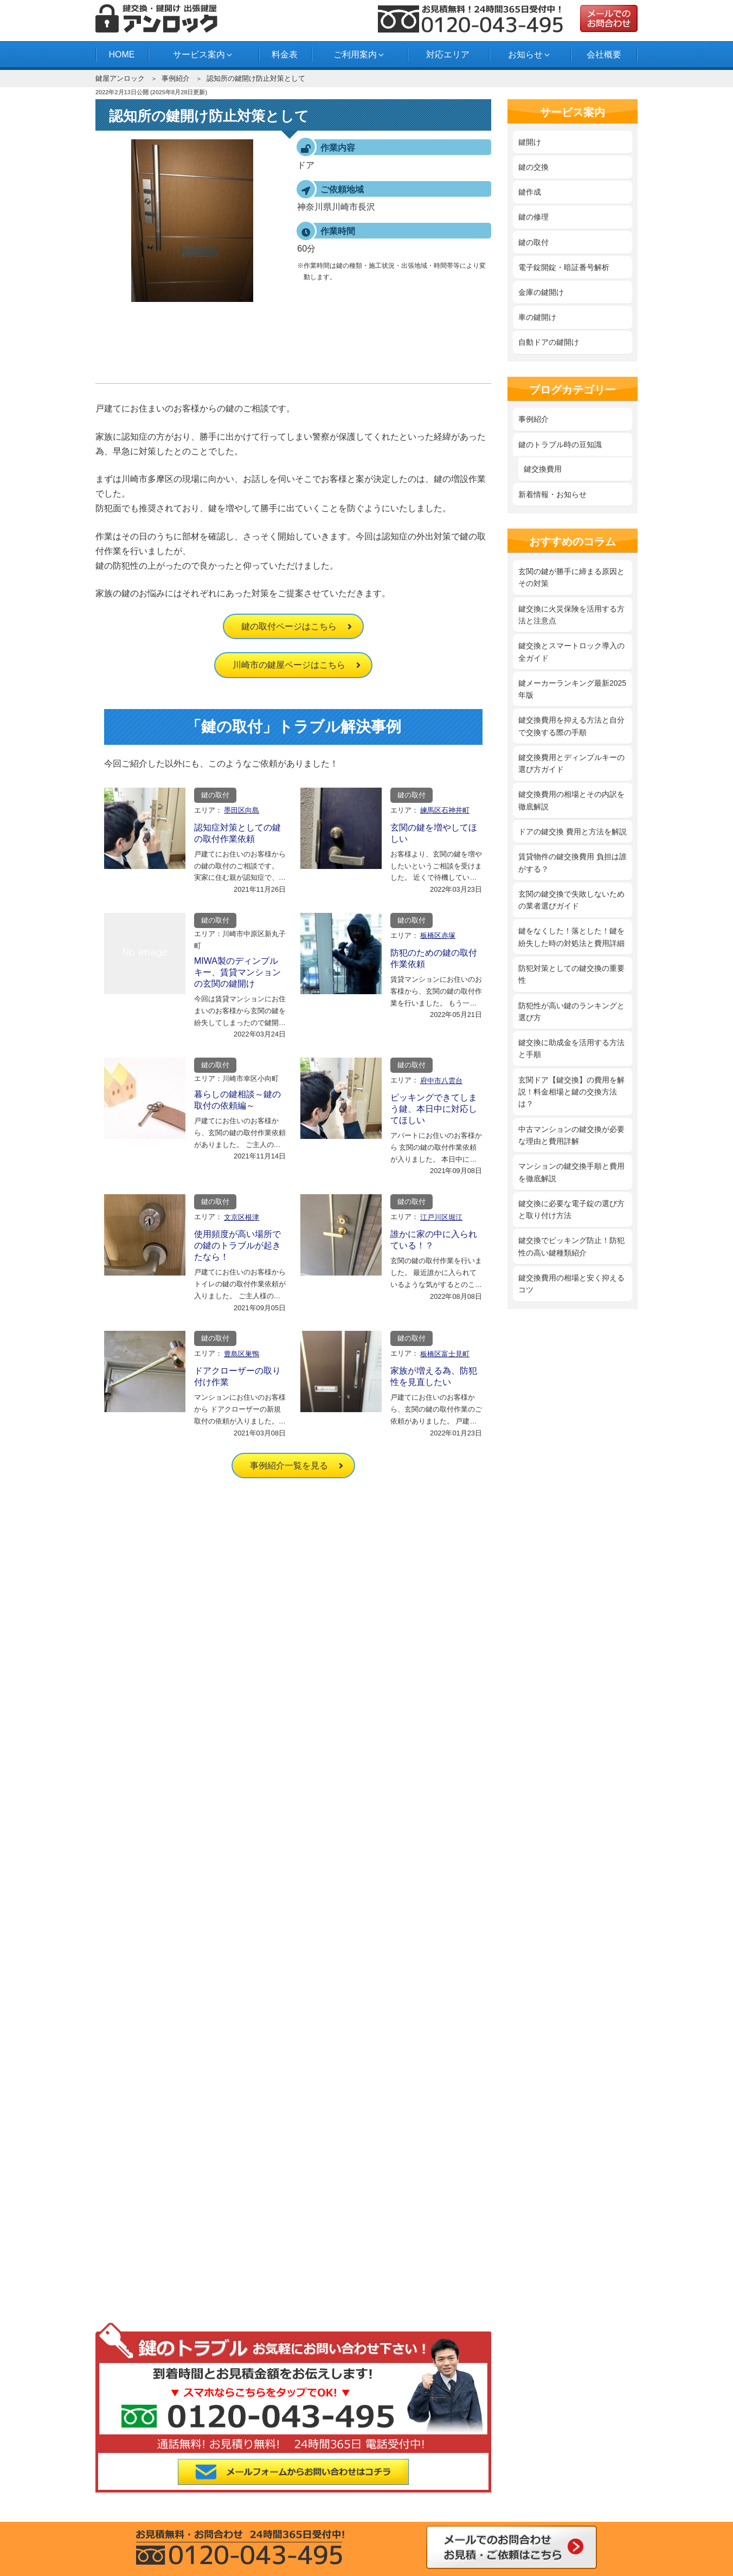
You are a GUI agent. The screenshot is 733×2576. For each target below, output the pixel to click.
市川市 (595, 2494)
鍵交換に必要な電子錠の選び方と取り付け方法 (571, 1209)
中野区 (269, 2481)
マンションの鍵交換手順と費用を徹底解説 (571, 1172)
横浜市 (464, 2494)
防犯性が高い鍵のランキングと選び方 (571, 1011)
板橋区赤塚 (437, 935)
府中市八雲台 (441, 1081)
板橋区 (269, 2453)
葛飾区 (464, 2453)
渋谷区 (204, 2467)
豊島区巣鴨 (241, 1354)
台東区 (529, 2467)
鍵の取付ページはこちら (289, 626)
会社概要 (604, 54)
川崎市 (204, 2494)
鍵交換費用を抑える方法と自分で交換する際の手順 (571, 726)
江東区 (595, 2453)
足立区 (139, 2453)
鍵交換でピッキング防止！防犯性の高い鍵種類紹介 (571, 1246)
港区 (464, 2481)
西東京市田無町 (334, 2494)
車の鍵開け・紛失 (296, 2244)
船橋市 (529, 2494)
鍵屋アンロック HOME (148, 2113)
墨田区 (399, 2467)
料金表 (285, 54)
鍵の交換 (533, 167)
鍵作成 (529, 192)
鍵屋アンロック (120, 78)
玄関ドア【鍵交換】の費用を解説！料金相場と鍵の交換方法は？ (571, 1092)
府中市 (399, 2494)
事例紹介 (176, 78)
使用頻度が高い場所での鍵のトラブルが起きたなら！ (237, 1245)
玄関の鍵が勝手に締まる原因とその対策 (571, 577)
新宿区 (269, 2467)
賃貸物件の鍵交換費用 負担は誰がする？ (572, 862)
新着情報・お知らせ (552, 494)
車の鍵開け (537, 317)
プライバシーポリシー (147, 2144)
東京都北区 (529, 2453)
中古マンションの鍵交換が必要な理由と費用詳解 (571, 1135)
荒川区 (204, 2453)
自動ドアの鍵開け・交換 (308, 2260)
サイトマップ (132, 2174)
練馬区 (334, 2481)
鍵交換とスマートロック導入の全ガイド (571, 651)
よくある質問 (132, 2354)
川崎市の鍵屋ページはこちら (289, 664)
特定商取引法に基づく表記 (154, 2159)
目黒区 (529, 2481)
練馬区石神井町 (445, 810)
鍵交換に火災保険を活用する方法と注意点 (571, 614)
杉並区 (334, 2467)
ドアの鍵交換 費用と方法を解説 (572, 831)
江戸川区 (335, 2453)
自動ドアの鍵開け (548, 342)
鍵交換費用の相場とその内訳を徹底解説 (571, 800)
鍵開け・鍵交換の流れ (147, 2338)
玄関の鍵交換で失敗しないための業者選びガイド (571, 900)
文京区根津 (241, 1217)
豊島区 (204, 2481)
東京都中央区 (594, 2467)
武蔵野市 (139, 2494)
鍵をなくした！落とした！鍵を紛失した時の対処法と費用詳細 (571, 936)
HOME (121, 54)
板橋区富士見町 (445, 1354)
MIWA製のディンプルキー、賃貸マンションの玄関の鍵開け (237, 972)
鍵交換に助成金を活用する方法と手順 (571, 1048)
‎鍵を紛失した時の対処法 (308, 2155)
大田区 (399, 2453)
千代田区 (139, 2481)
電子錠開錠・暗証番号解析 (563, 267)
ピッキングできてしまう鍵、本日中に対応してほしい (433, 1109)
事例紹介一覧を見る (289, 1465)
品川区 (139, 2467)
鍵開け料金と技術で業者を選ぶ (319, 2112)
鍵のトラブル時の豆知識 (560, 444)
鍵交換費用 (543, 469)
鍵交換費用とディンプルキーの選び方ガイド (571, 763)
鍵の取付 (215, 795)
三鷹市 (595, 2481)
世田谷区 (465, 2467)
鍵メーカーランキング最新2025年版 (572, 689)
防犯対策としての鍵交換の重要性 (571, 974)
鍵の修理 (533, 216)
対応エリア (448, 54)
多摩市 (269, 2494)
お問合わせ (128, 2369)
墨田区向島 (241, 810)
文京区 (399, 2481)
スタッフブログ (292, 2354)
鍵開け (529, 142)
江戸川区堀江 (441, 1217)
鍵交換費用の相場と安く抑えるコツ (571, 1283)
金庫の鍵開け (541, 292)
